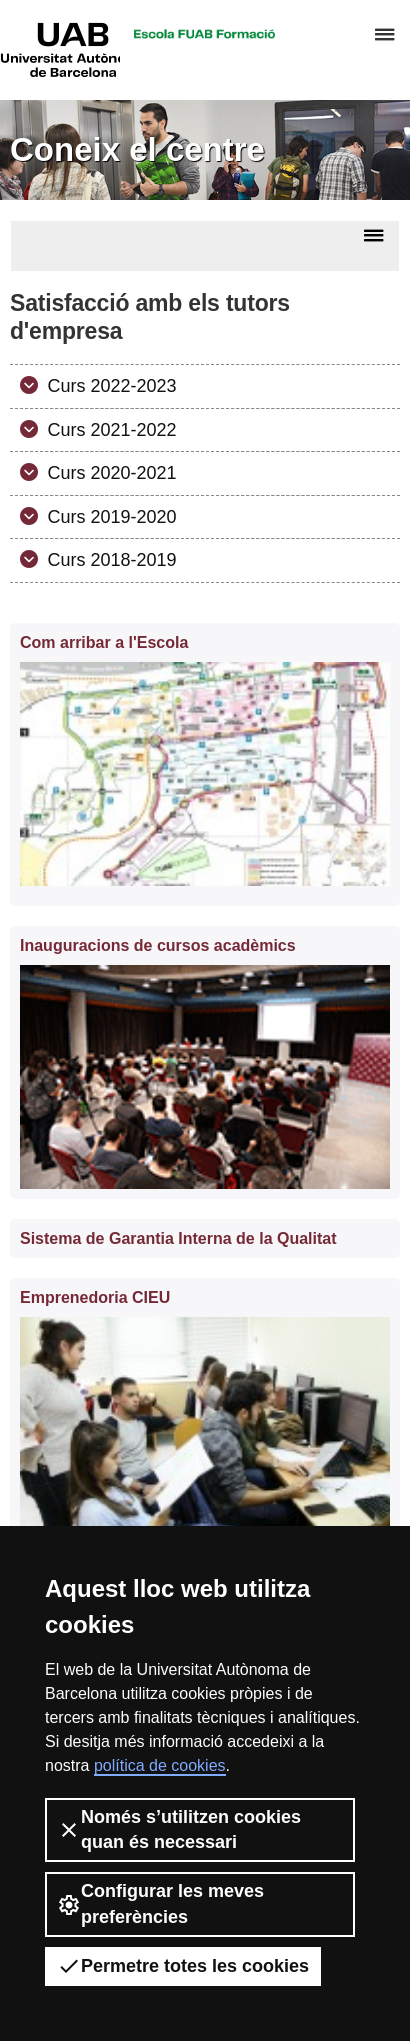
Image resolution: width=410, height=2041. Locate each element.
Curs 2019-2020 (110, 517)
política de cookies (160, 1765)
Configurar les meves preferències (160, 1903)
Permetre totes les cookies (183, 1966)
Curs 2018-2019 (110, 560)
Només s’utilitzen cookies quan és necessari (179, 1829)
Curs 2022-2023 (110, 386)
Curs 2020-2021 (110, 473)
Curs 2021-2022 (110, 430)
